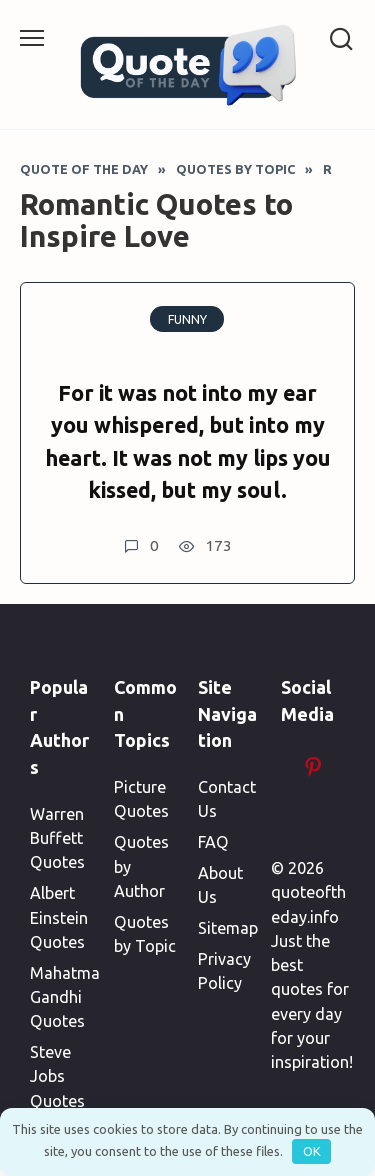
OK (312, 1151)
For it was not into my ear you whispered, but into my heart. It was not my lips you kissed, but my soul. (188, 441)
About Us (220, 885)
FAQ (213, 842)
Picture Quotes (141, 799)
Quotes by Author (141, 866)
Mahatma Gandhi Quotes (65, 997)
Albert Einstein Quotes (59, 917)
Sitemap (228, 928)
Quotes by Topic (145, 934)
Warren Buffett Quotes (57, 838)
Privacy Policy (224, 971)
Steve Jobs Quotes (57, 1076)
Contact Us (227, 799)
